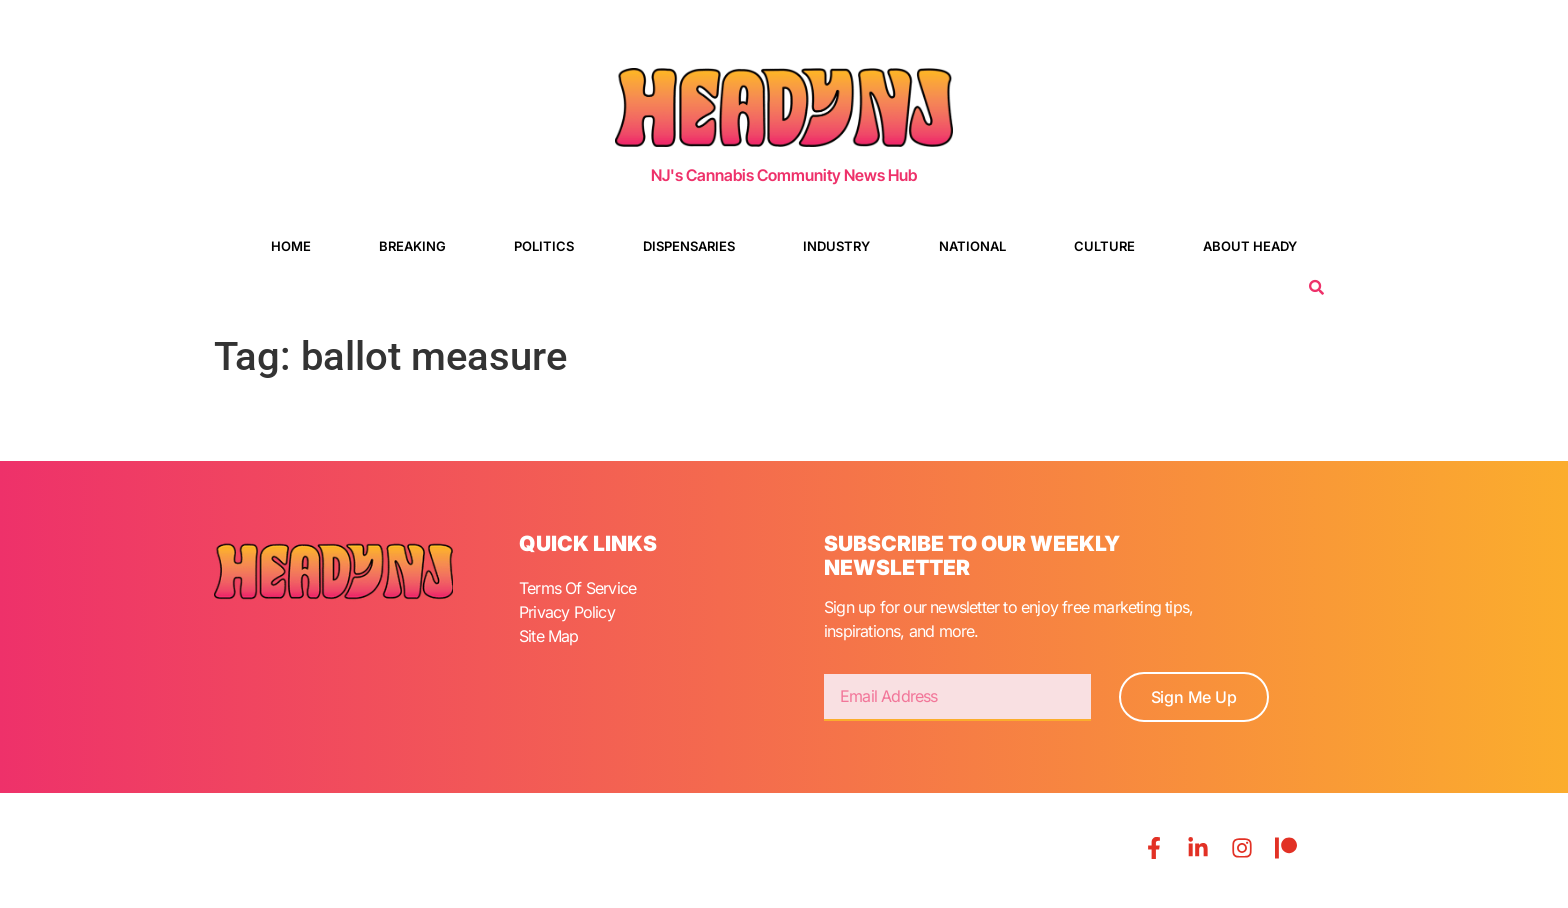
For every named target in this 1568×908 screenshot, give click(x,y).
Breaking (412, 246)
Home (291, 246)
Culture (1104, 246)
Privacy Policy (567, 612)
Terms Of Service (577, 588)
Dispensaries (689, 246)
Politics (544, 246)
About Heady (1250, 246)
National (972, 246)
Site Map (549, 636)
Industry (836, 246)
